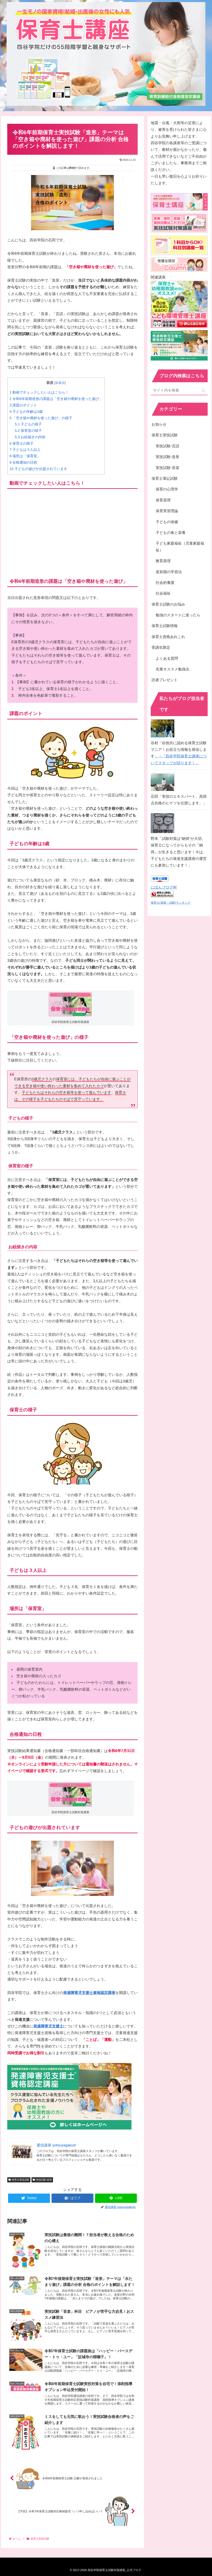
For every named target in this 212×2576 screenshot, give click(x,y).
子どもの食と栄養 (171, 533)
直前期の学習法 (169, 572)
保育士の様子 (22, 443)
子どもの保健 (167, 522)
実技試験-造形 (42, 2179)
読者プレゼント (165, 680)
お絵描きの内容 (30, 437)
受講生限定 (161, 647)
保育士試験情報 (165, 626)
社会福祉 (163, 593)
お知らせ (159, 424)
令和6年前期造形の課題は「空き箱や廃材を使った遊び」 (56, 399)
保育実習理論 (167, 511)
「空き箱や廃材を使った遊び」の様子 (41, 418)
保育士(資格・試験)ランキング (170, 902)
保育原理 (163, 500)
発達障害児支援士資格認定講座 (89, 1993)
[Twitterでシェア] (29, 2198)
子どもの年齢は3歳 (26, 412)
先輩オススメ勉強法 (172, 669)
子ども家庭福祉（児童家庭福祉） (180, 546)
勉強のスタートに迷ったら (178, 615)
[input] (179, 390)
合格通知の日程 (23, 462)
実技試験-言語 (167, 446)
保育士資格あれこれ (168, 637)
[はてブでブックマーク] (72, 2198)
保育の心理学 (167, 489)
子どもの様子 (28, 424)
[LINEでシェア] (116, 2198)
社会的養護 (165, 583)
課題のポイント (23, 405)
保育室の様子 (28, 431)
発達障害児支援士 (48, 2026)
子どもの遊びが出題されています (38, 469)
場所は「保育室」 (25, 456)
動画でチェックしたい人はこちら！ (39, 392)
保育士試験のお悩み (168, 604)
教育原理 (163, 561)
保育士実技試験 (18, 2179)
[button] (203, 390)
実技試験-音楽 (167, 468)
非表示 (60, 382)
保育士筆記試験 (165, 478)
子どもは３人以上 (25, 450)
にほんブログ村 (164, 887)
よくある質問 (167, 658)
